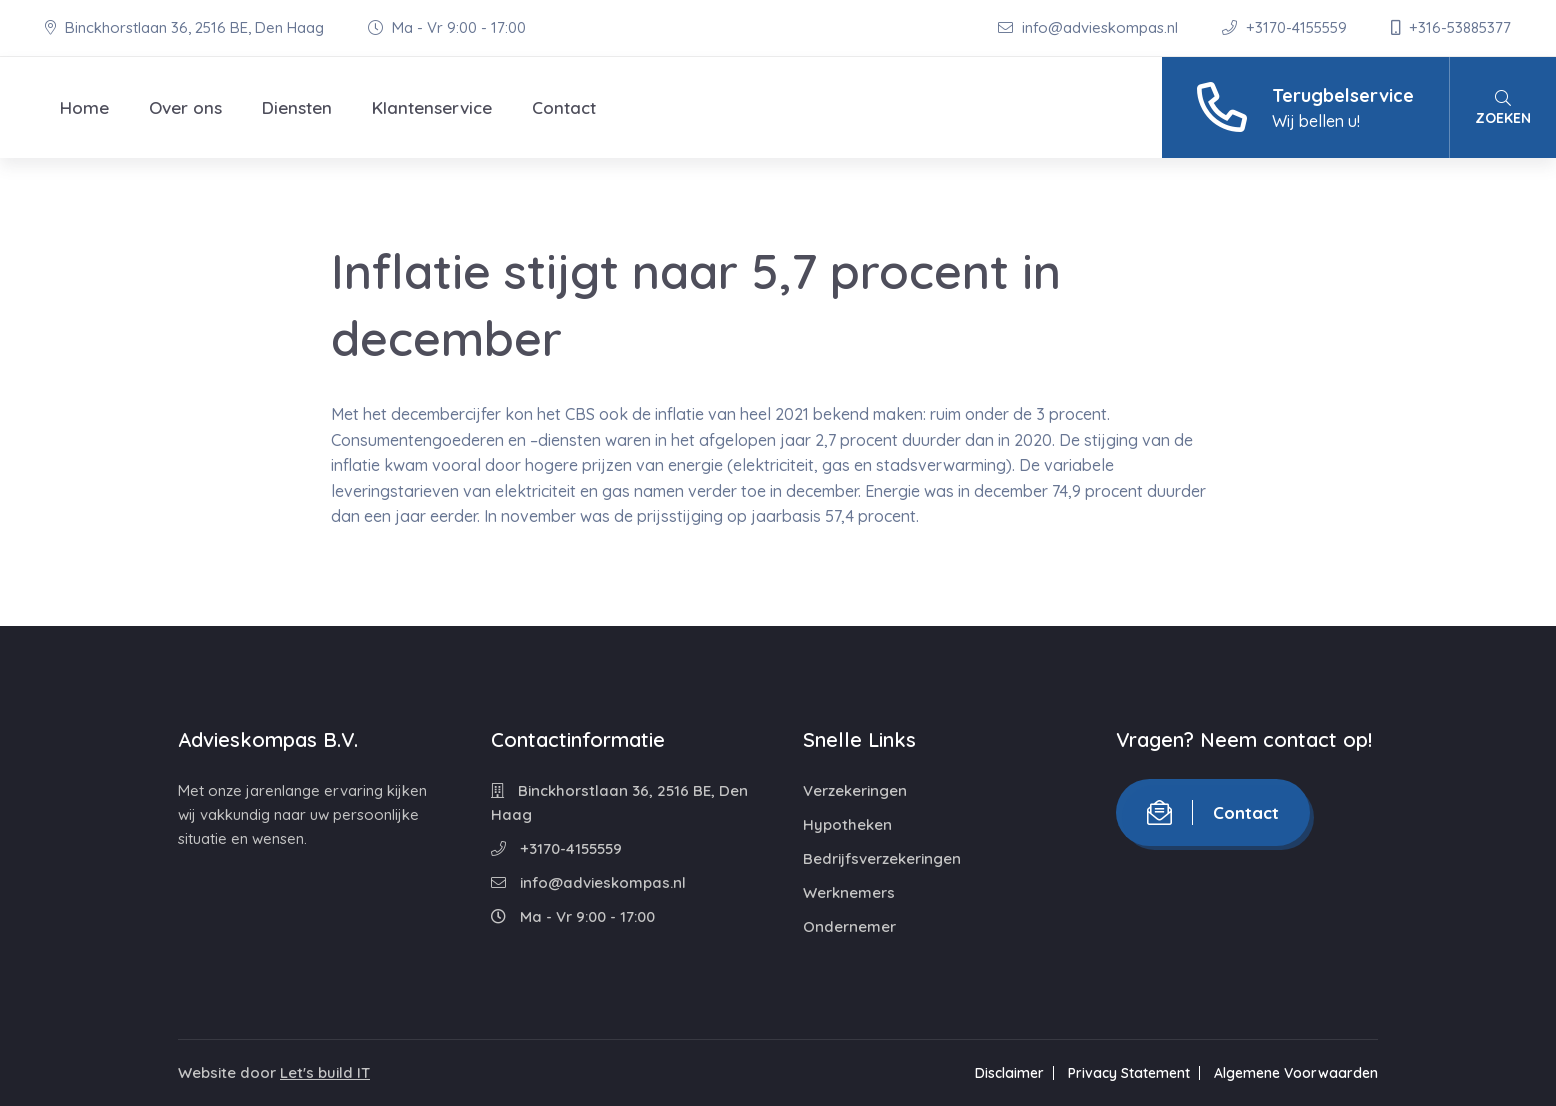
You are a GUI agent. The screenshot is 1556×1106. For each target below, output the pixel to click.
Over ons (185, 107)
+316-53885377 (1451, 27)
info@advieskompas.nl (1090, 27)
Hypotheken (847, 824)
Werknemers (849, 892)
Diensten (297, 107)
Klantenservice (432, 107)
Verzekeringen (855, 790)
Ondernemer (849, 926)
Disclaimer (1009, 1073)
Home (84, 107)
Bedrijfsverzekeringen (882, 858)
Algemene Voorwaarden (1296, 1073)
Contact (564, 107)
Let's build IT (325, 1072)
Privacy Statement (1129, 1073)
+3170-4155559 (1286, 27)
